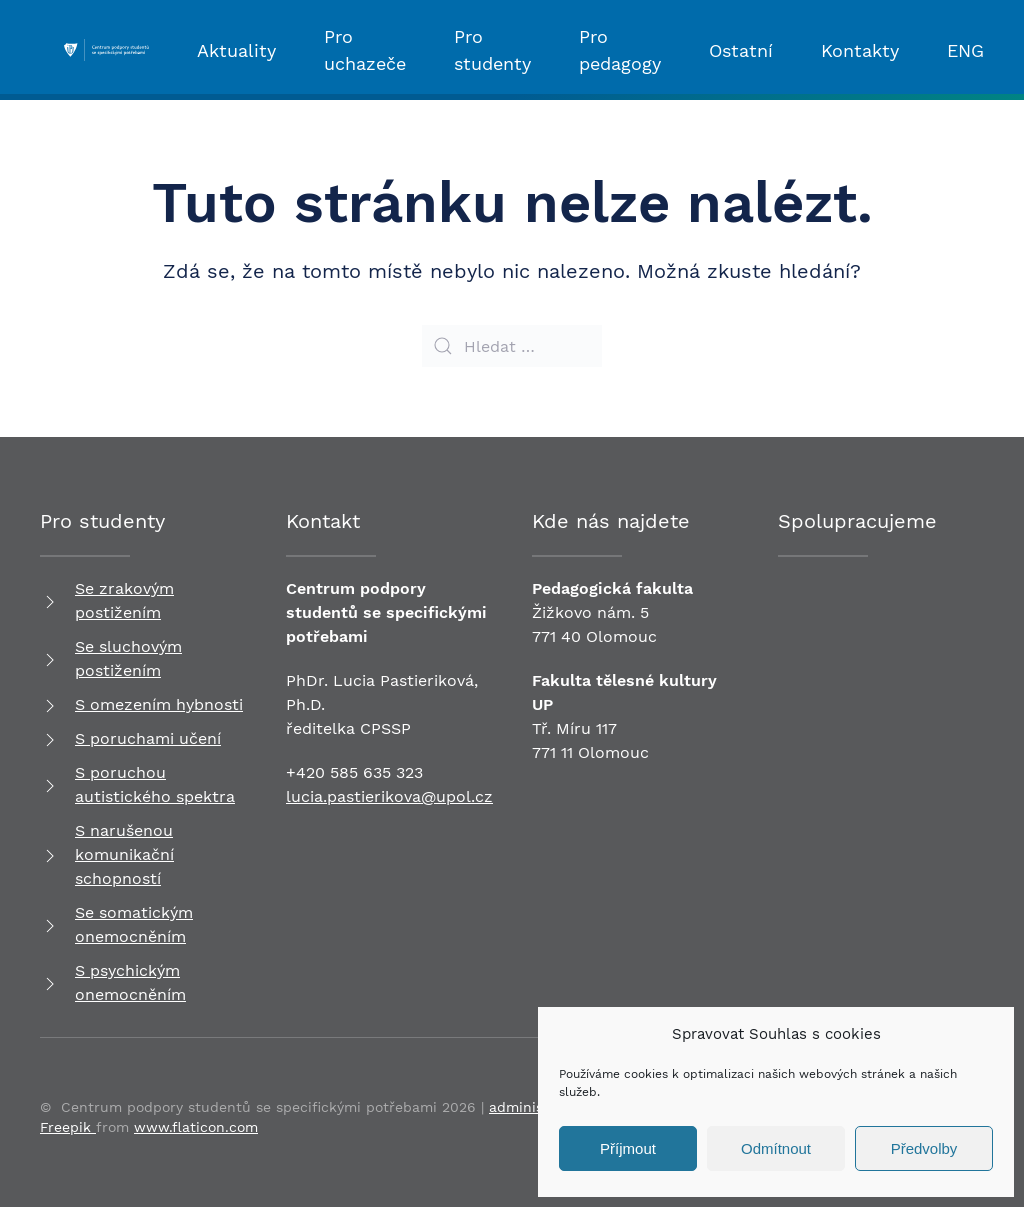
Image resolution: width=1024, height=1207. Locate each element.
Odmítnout (776, 1148)
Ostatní (741, 50)
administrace (534, 1107)
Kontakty (860, 50)
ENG (965, 50)
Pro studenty (492, 50)
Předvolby (924, 1148)
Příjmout (628, 1148)
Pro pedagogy (620, 50)
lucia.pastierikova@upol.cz (389, 796)
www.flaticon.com (196, 1127)
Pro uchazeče (365, 50)
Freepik (68, 1127)
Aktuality (236, 50)
